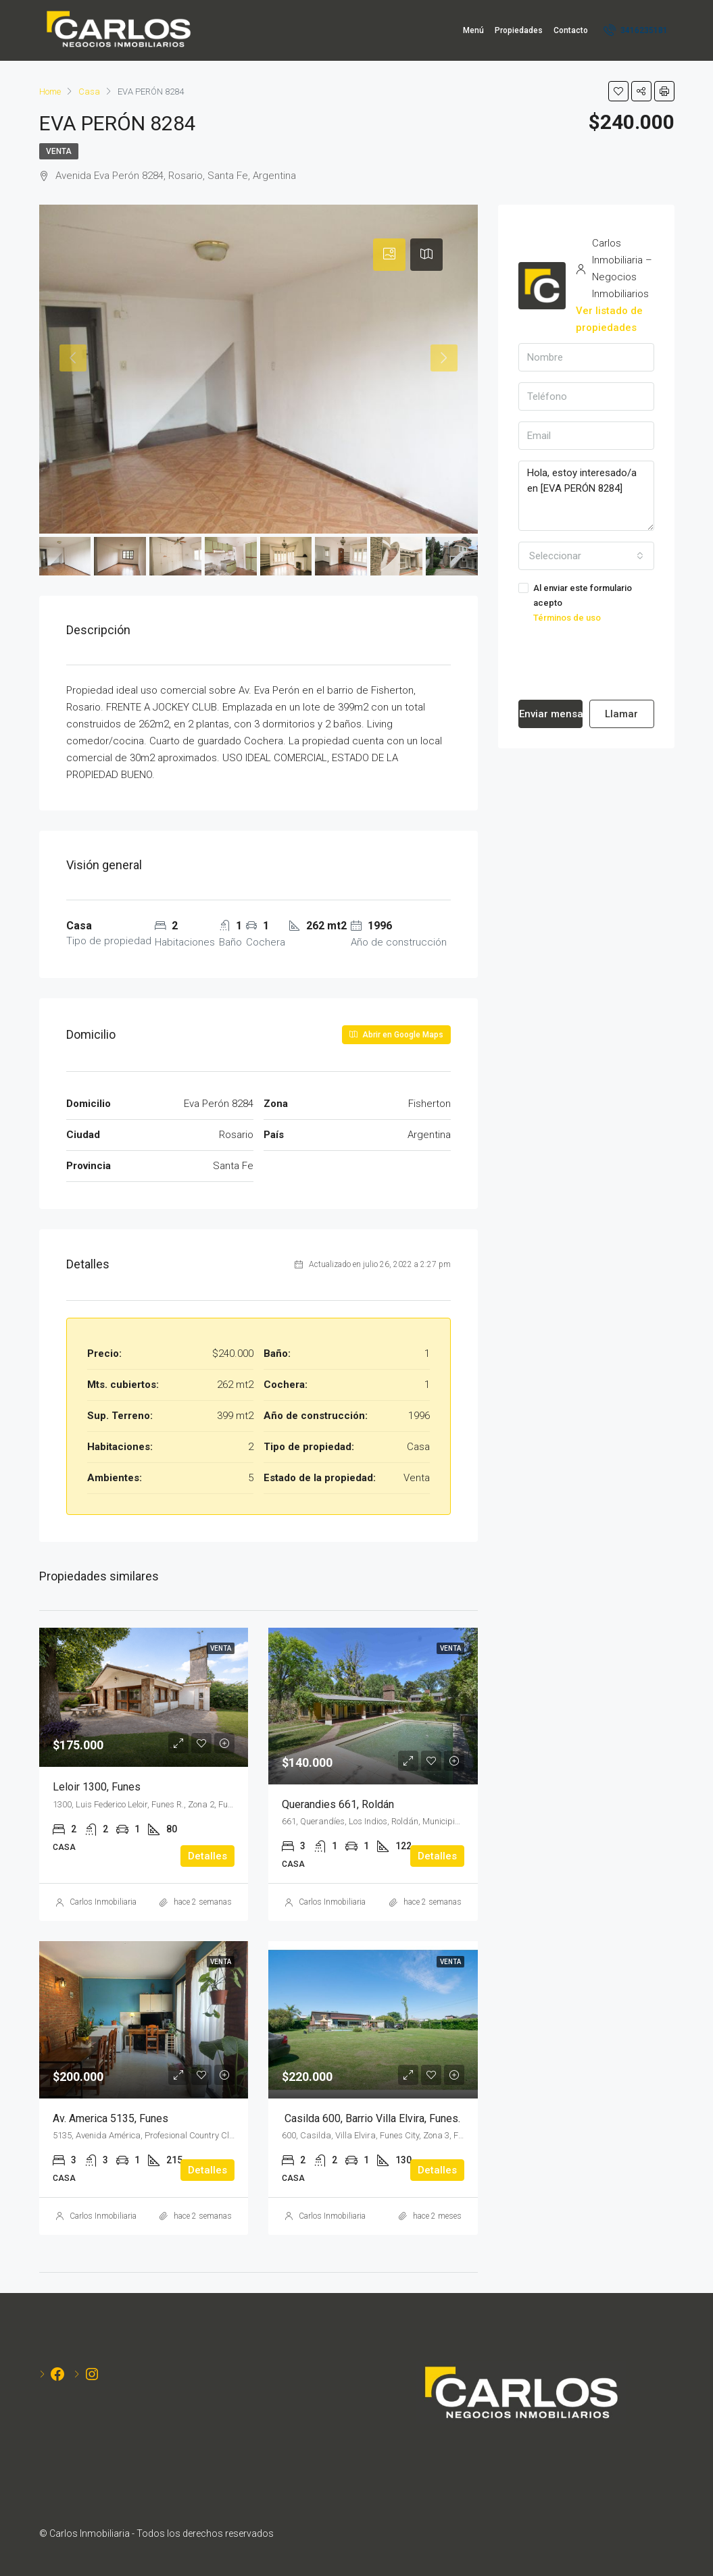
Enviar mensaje (551, 714)
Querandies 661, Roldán (338, 1804)
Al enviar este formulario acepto (586, 604)
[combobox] (586, 556)
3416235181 (636, 30)
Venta (59, 151)
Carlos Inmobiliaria (103, 1902)
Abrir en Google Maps (396, 1034)
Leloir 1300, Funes (97, 1786)
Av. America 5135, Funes (110, 2118)
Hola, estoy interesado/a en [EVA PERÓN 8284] (586, 496)
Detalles (207, 1856)
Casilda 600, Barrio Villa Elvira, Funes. (371, 2118)
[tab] (389, 254)
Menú (473, 30)
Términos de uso (567, 618)
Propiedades (519, 30)
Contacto (571, 30)
